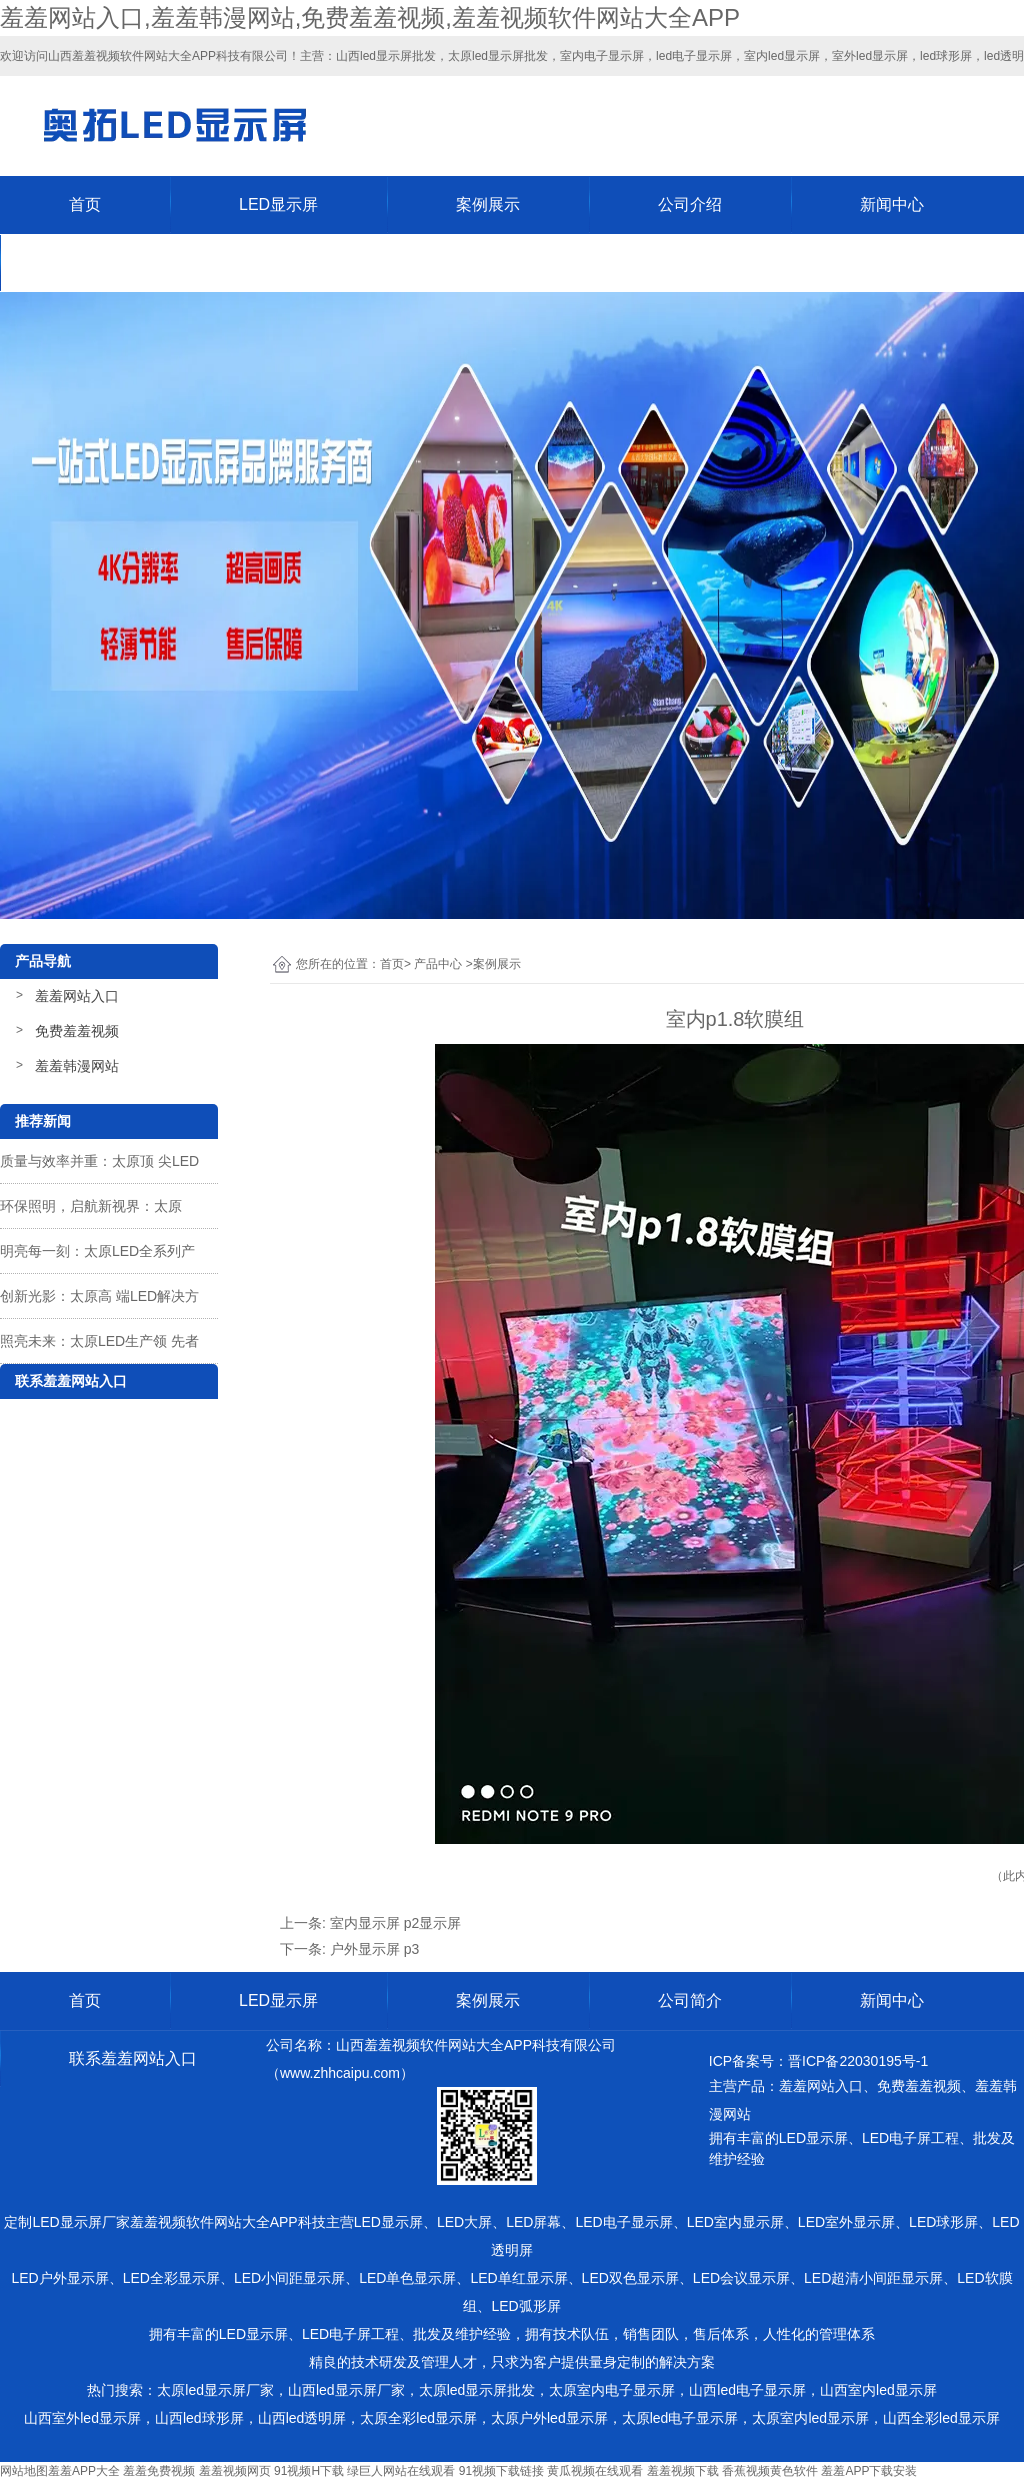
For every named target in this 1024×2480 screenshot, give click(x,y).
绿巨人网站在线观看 (401, 2471)
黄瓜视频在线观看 (595, 2471)
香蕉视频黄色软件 (770, 2471)
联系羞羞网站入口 (133, 262)
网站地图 (24, 2471)
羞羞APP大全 (84, 2471)
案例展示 (488, 204)
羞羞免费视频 (159, 2471)
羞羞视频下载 (683, 2471)
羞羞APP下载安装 (869, 2471)
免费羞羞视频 (77, 1031)
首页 (85, 204)
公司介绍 (690, 204)
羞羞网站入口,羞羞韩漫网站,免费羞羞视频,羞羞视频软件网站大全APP (370, 17)
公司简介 (690, 2000)
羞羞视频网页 (235, 2471)
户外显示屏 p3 (374, 1949)
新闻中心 (892, 204)
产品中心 (438, 964)
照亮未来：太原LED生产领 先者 (99, 1341)
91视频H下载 (309, 2471)
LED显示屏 (278, 204)
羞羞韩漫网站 (77, 1066)
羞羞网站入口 (77, 996)
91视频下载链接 (501, 2471)
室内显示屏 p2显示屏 (395, 1923)
